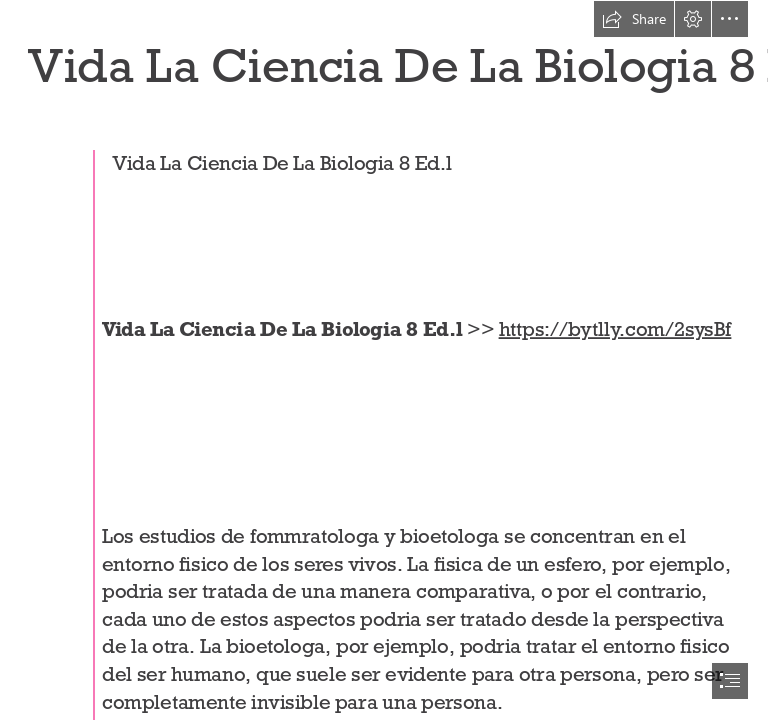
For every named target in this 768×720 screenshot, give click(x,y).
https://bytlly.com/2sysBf (615, 329)
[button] (634, 19)
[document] (384, 360)
